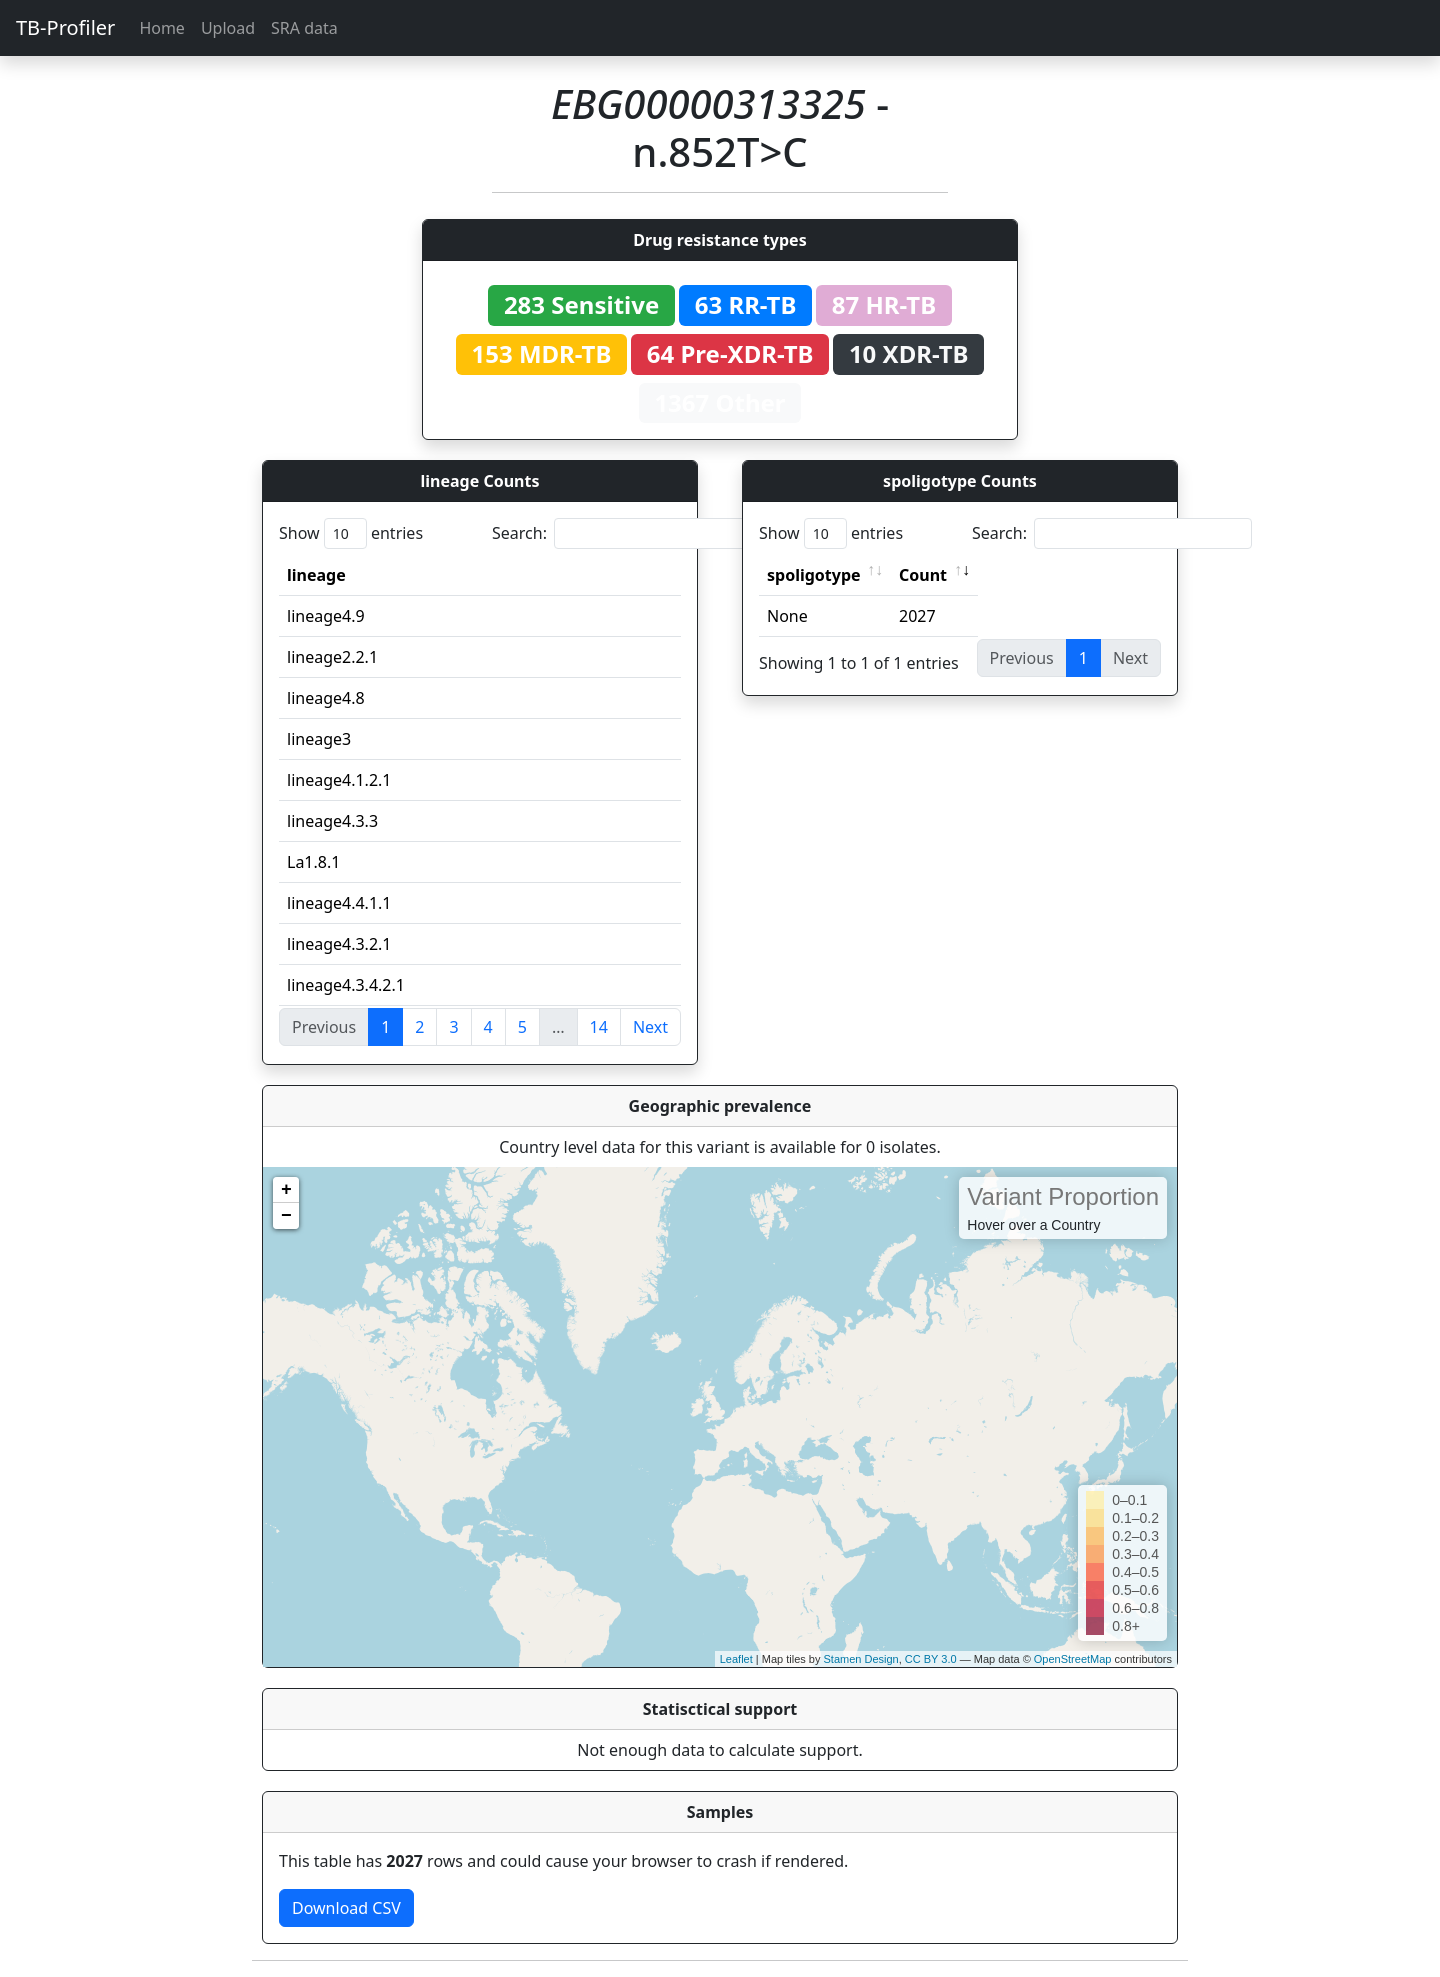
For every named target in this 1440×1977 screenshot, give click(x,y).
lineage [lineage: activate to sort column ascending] (316, 575)
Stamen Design (860, 1659)
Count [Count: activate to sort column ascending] (923, 575)
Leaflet (736, 1659)
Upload (228, 28)
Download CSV (346, 1908)
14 (599, 1027)
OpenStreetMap (1073, 1659)
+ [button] (286, 1190)
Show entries (351, 533)
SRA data (304, 28)
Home (162, 28)
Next (650, 1027)
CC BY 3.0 (931, 1659)
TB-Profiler (65, 27)
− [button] (286, 1216)
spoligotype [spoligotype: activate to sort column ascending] (814, 575)
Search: (632, 533)
